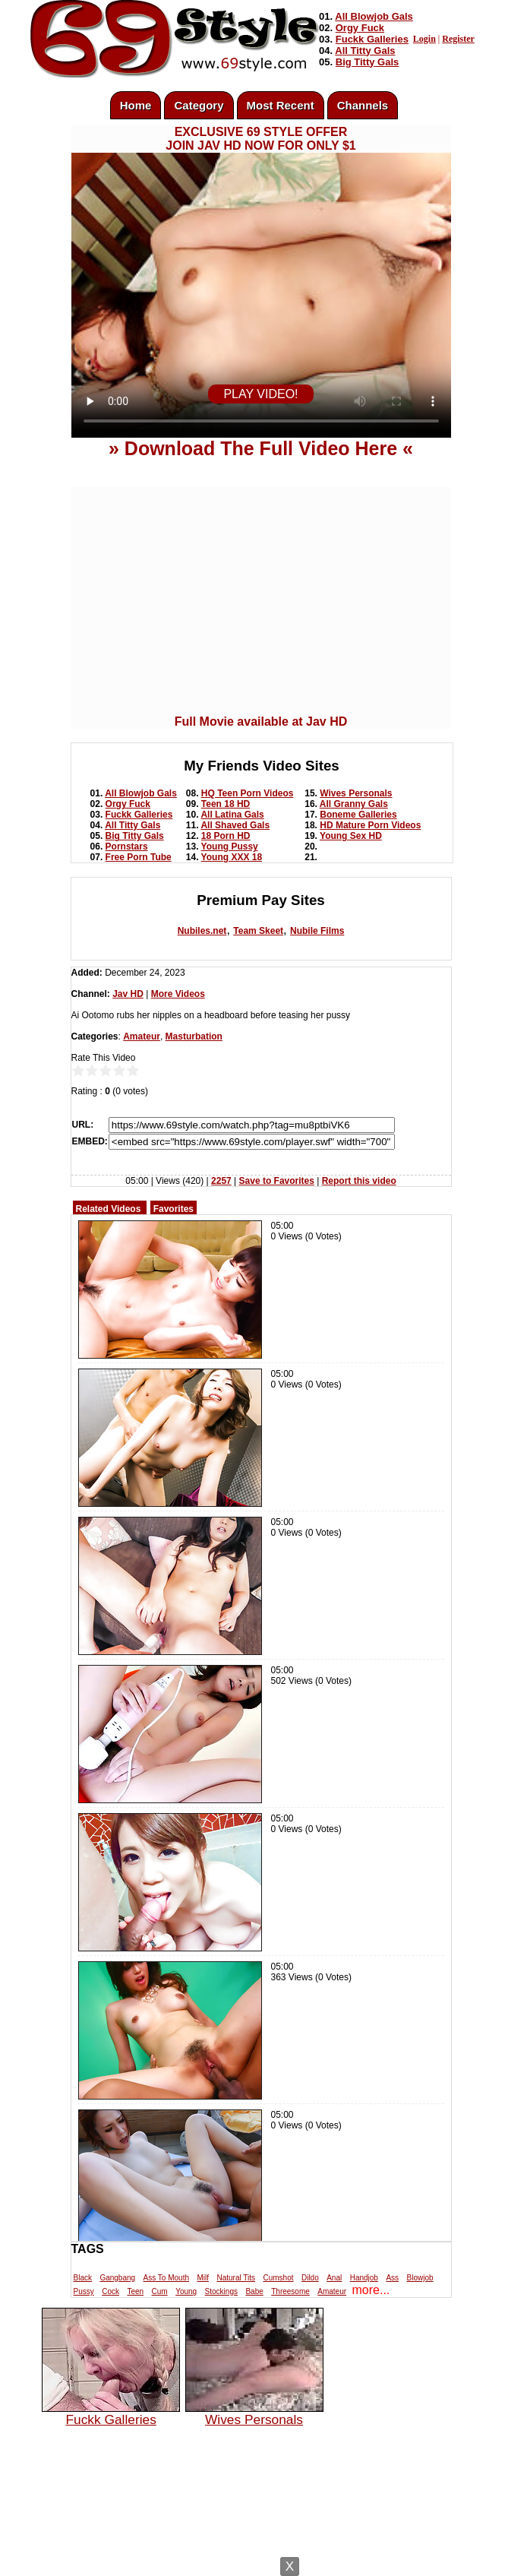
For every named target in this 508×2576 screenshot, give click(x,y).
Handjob (364, 2278)
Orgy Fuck (360, 27)
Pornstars (127, 846)
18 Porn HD (226, 836)
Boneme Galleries (358, 814)
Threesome (290, 2291)
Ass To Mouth (166, 2278)
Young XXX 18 (231, 857)
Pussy (84, 2291)
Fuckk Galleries (372, 39)
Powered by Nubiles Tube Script (238, 2563)
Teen (135, 2291)
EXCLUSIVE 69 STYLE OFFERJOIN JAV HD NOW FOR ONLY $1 (260, 138)
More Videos (178, 994)
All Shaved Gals (235, 825)
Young (186, 2291)
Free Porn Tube (139, 857)
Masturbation (194, 1036)
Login (424, 38)
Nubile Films (317, 931)
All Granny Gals (354, 804)
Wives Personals (356, 793)
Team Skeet (258, 931)
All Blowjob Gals (374, 16)
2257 (221, 1181)
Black (83, 2278)
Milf (203, 2278)
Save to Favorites (276, 1181)
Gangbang (117, 2278)
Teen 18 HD (225, 804)
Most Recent (280, 105)
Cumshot (278, 2278)
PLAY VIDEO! (260, 394)
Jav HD (128, 994)
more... (371, 2289)
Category (198, 105)
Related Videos (108, 1209)
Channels (363, 105)
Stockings (221, 2291)
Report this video (359, 1181)
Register (458, 38)
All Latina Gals (231, 814)
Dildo (310, 2278)
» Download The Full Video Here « (261, 448)
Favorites (173, 1209)
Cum (160, 2291)
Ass (392, 2278)
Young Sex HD (351, 836)
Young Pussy (229, 846)
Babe (254, 2291)
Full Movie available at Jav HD (261, 721)
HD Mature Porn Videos (370, 825)
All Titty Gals (365, 50)
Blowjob (420, 2278)
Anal (334, 2278)
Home (136, 105)
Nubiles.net (202, 931)
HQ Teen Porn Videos (247, 793)
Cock (110, 2291)
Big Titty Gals (367, 62)
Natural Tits (235, 2278)
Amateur (141, 1036)
